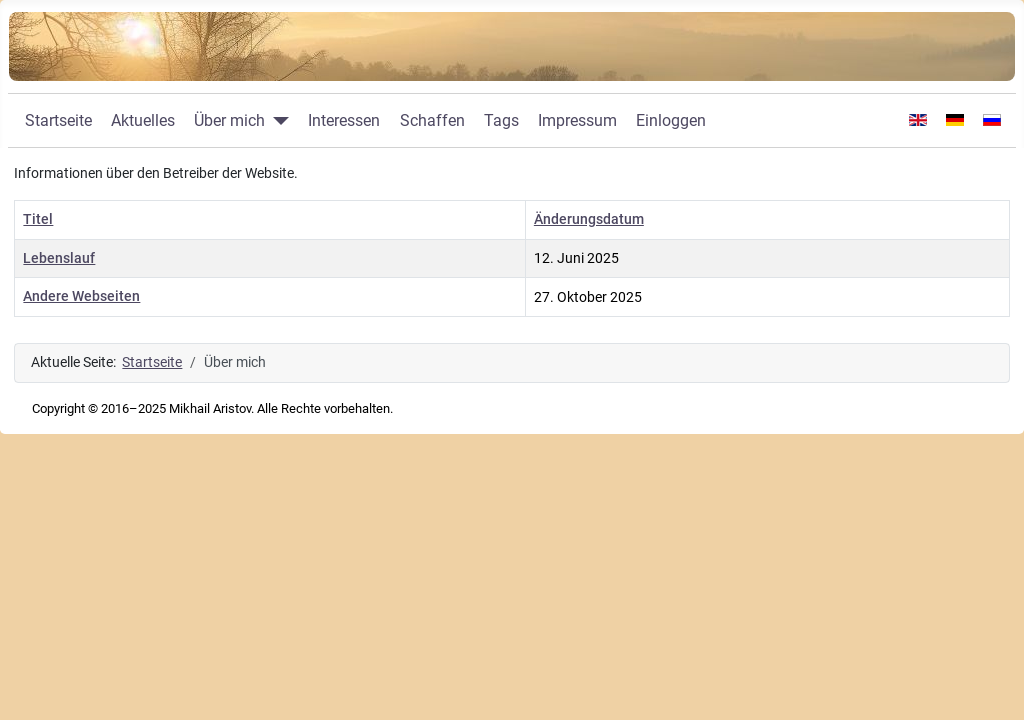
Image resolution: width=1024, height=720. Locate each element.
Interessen (344, 120)
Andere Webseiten (81, 296)
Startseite (58, 120)
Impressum (577, 120)
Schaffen (432, 120)
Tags (501, 120)
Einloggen (671, 120)
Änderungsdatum (589, 219)
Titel (38, 219)
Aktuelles (143, 120)
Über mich (229, 120)
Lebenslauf (59, 258)
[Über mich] (277, 121)
